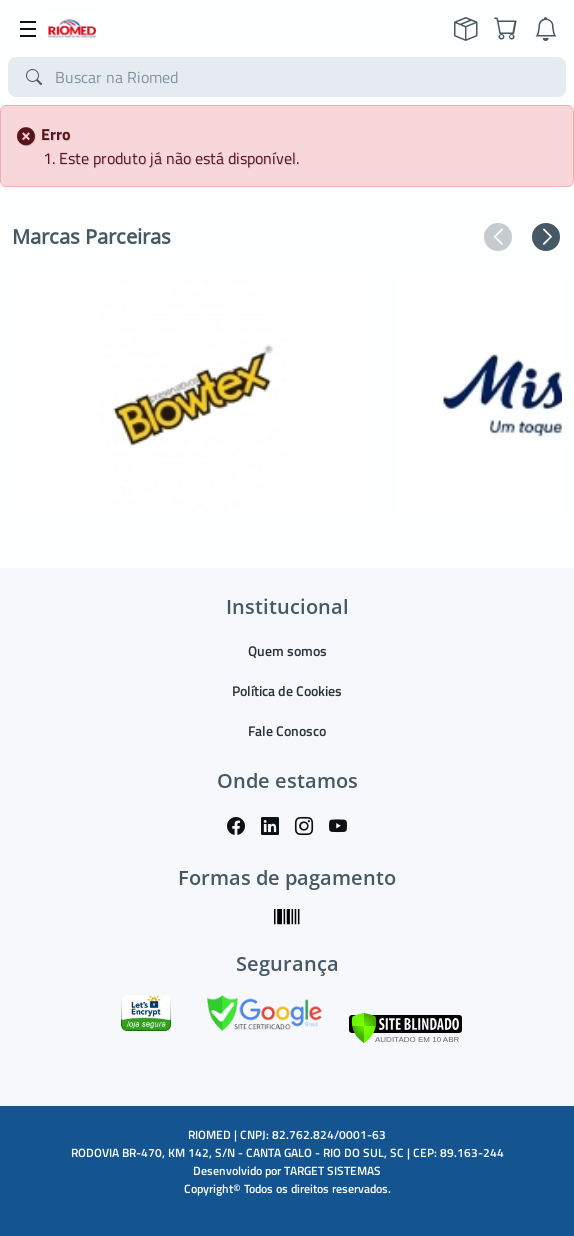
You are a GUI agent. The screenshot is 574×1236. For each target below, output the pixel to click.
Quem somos (287, 650)
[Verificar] (405, 1026)
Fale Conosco (287, 730)
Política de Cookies (287, 690)
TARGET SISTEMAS (332, 1170)
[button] (498, 237)
